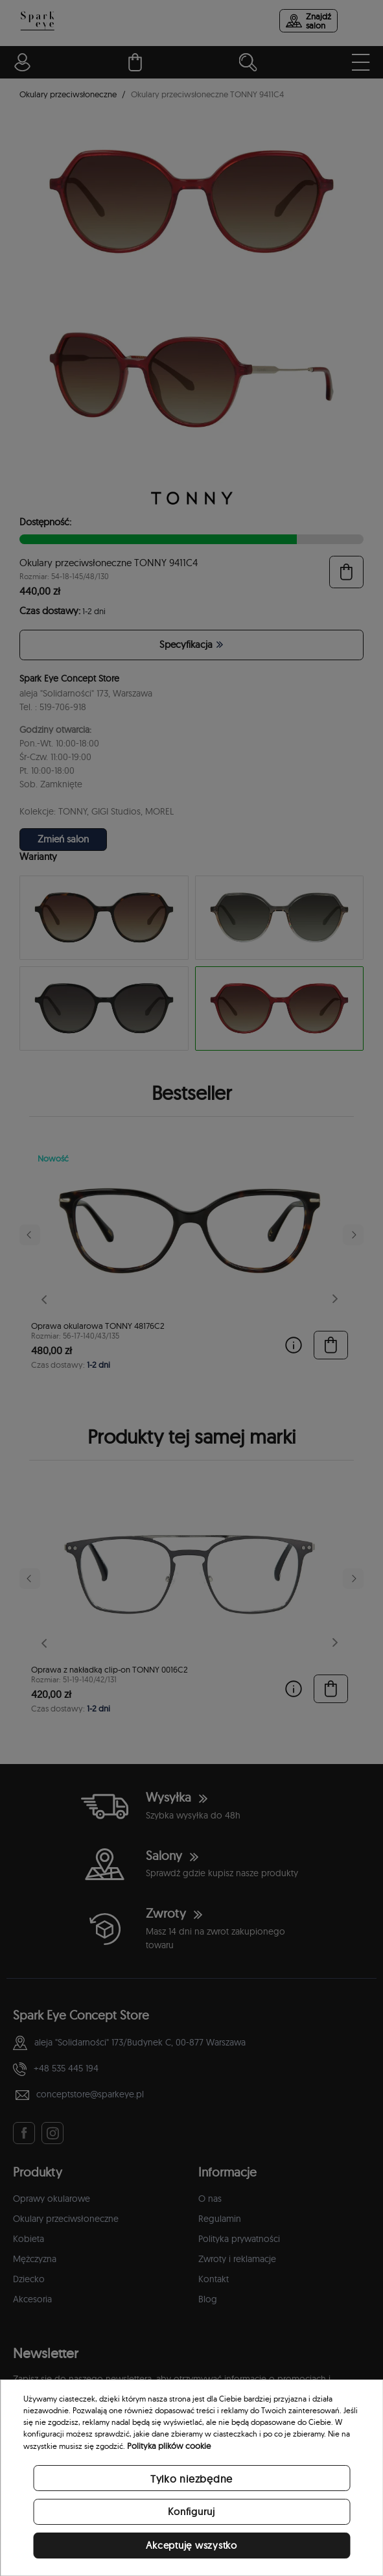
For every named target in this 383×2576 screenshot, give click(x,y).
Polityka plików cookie (169, 2445)
